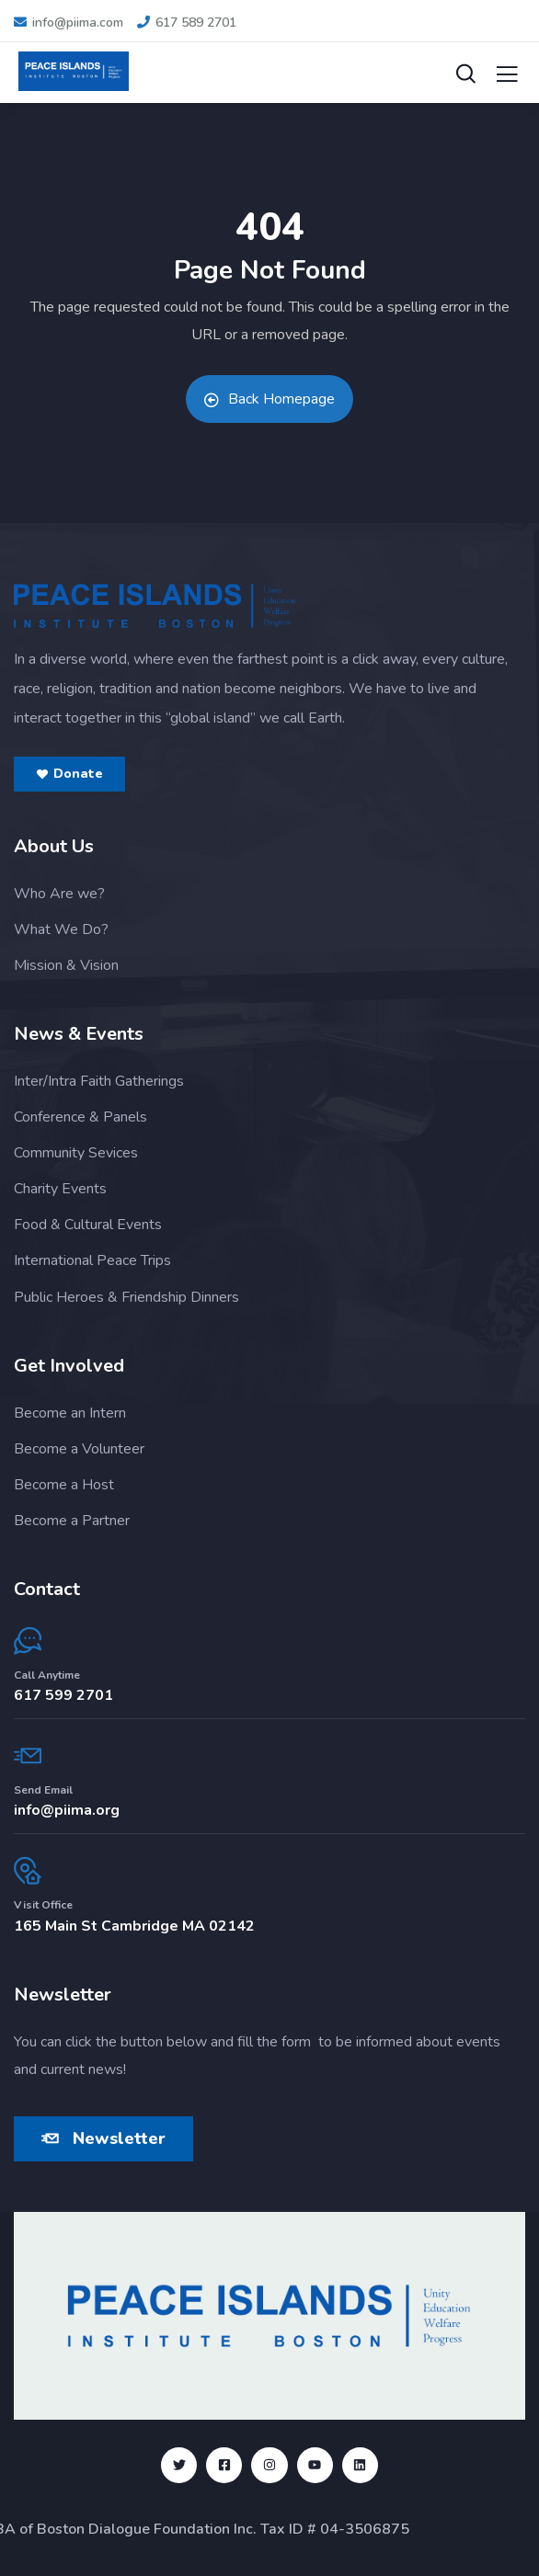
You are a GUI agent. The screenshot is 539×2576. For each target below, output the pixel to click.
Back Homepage (269, 399)
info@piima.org (67, 1810)
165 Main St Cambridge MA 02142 (134, 1926)
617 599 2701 (63, 1695)
